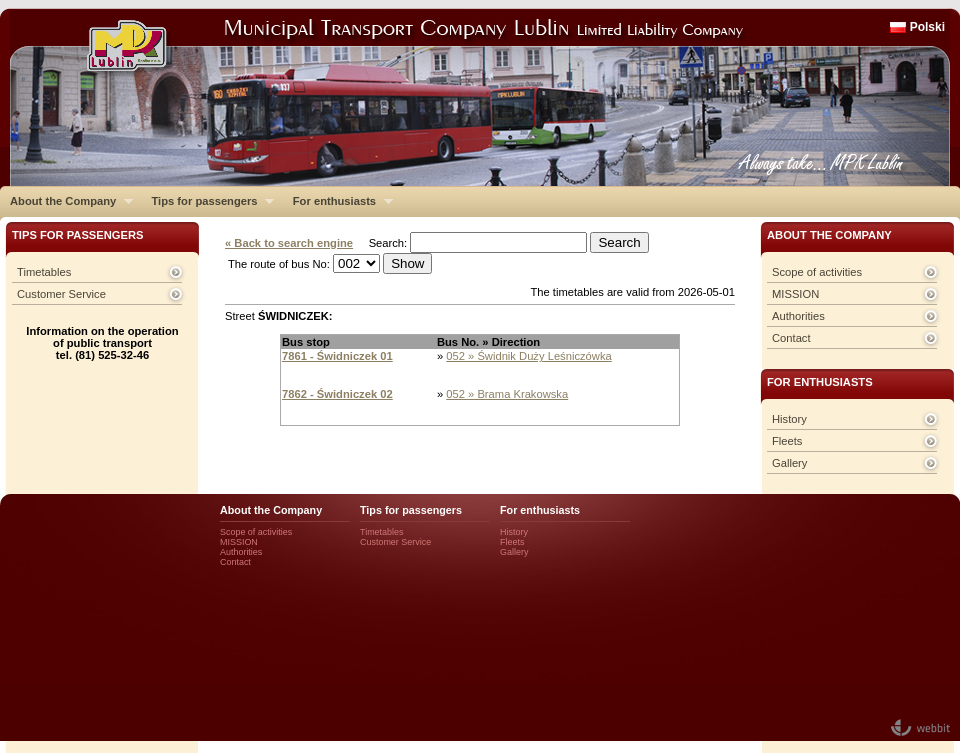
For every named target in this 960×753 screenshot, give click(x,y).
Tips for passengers (207, 201)
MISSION (795, 294)
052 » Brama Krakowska (507, 394)
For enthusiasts (338, 201)
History (789, 419)
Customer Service (61, 294)
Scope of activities (817, 272)
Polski (927, 27)
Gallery (789, 463)
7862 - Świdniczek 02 (337, 394)
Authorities (798, 316)
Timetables (44, 272)
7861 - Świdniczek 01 (337, 356)
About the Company (66, 201)
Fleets (787, 441)
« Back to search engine (289, 243)
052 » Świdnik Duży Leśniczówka (528, 356)
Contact (791, 338)
